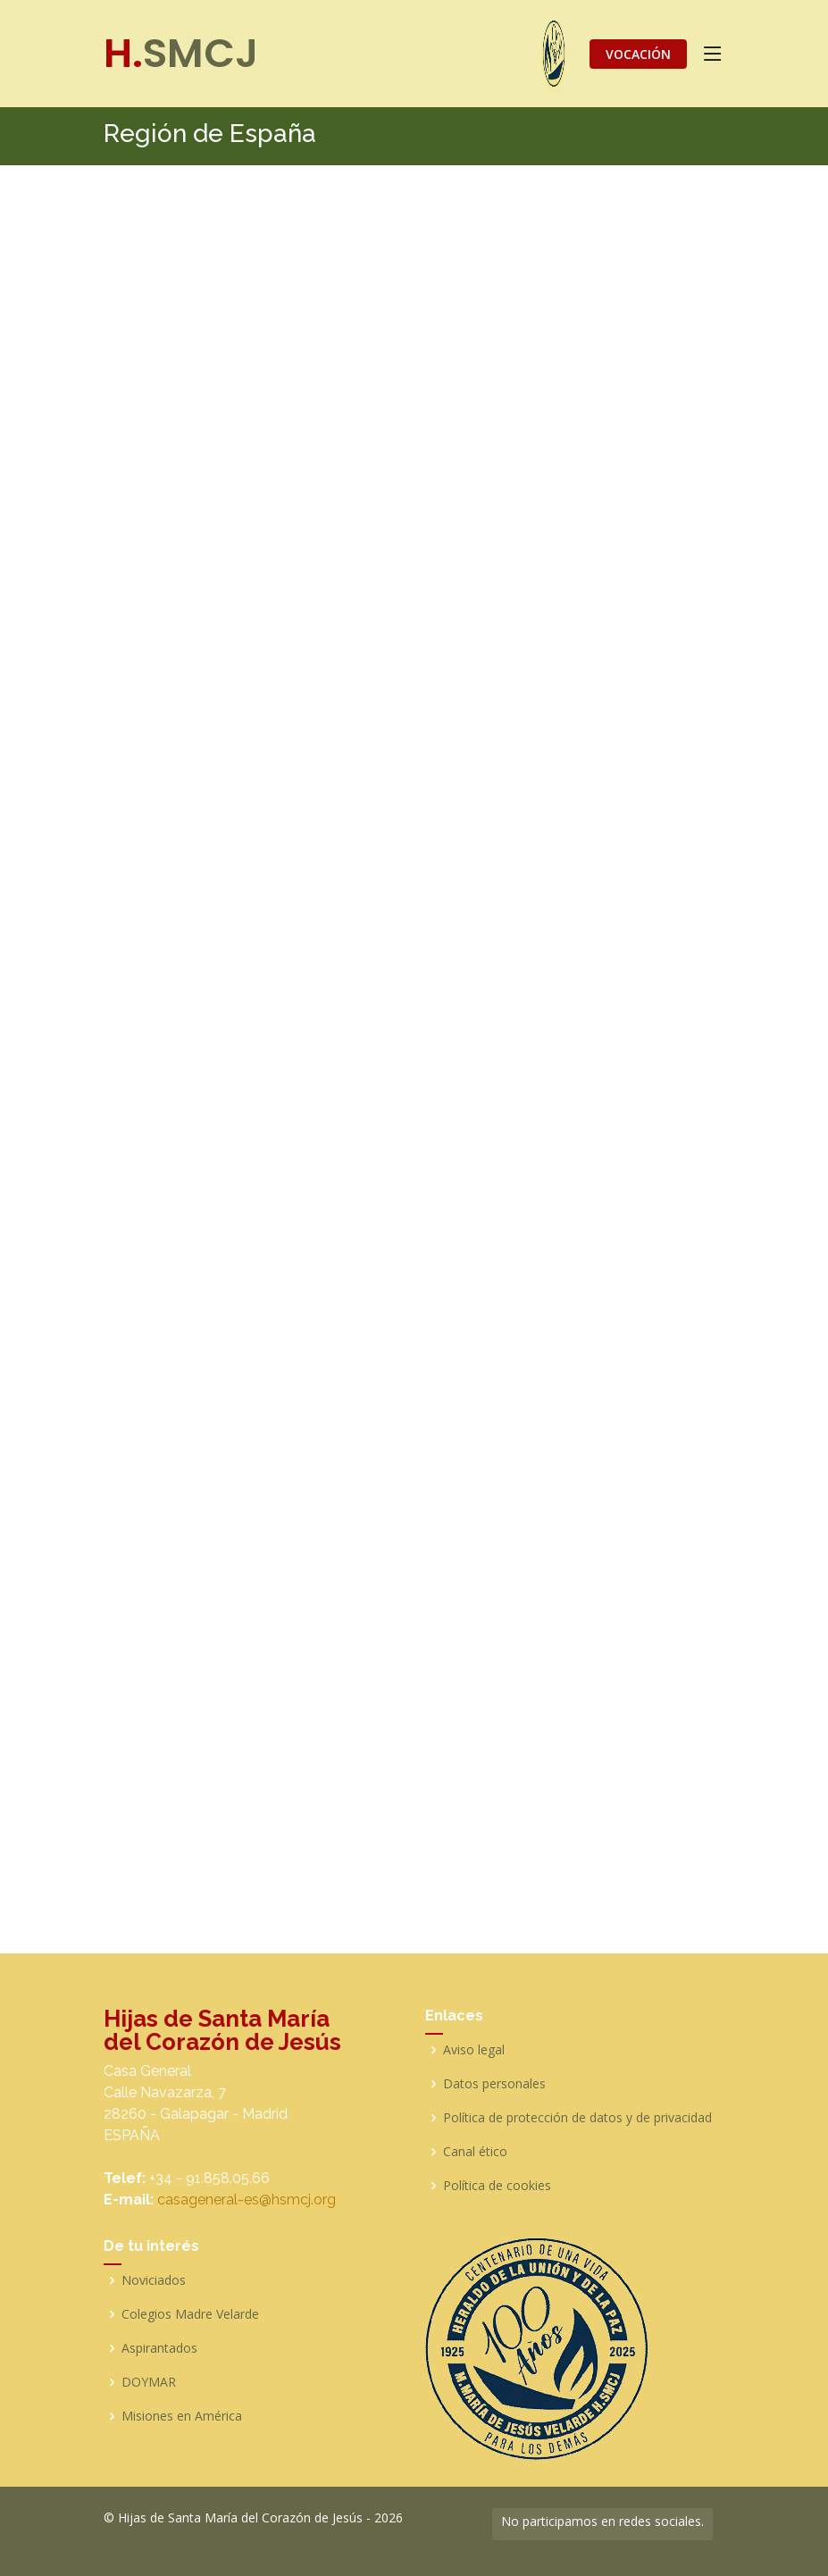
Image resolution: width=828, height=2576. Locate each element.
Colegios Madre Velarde (190, 2314)
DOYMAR (148, 2382)
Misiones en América (181, 2416)
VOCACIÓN (638, 54)
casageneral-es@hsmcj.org (246, 2199)
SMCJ (181, 53)
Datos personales (494, 2084)
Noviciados (153, 2280)
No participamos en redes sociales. (602, 2521)
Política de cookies (497, 2185)
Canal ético (475, 2151)
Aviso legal (474, 2050)
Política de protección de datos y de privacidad (577, 2118)
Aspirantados (159, 2348)
